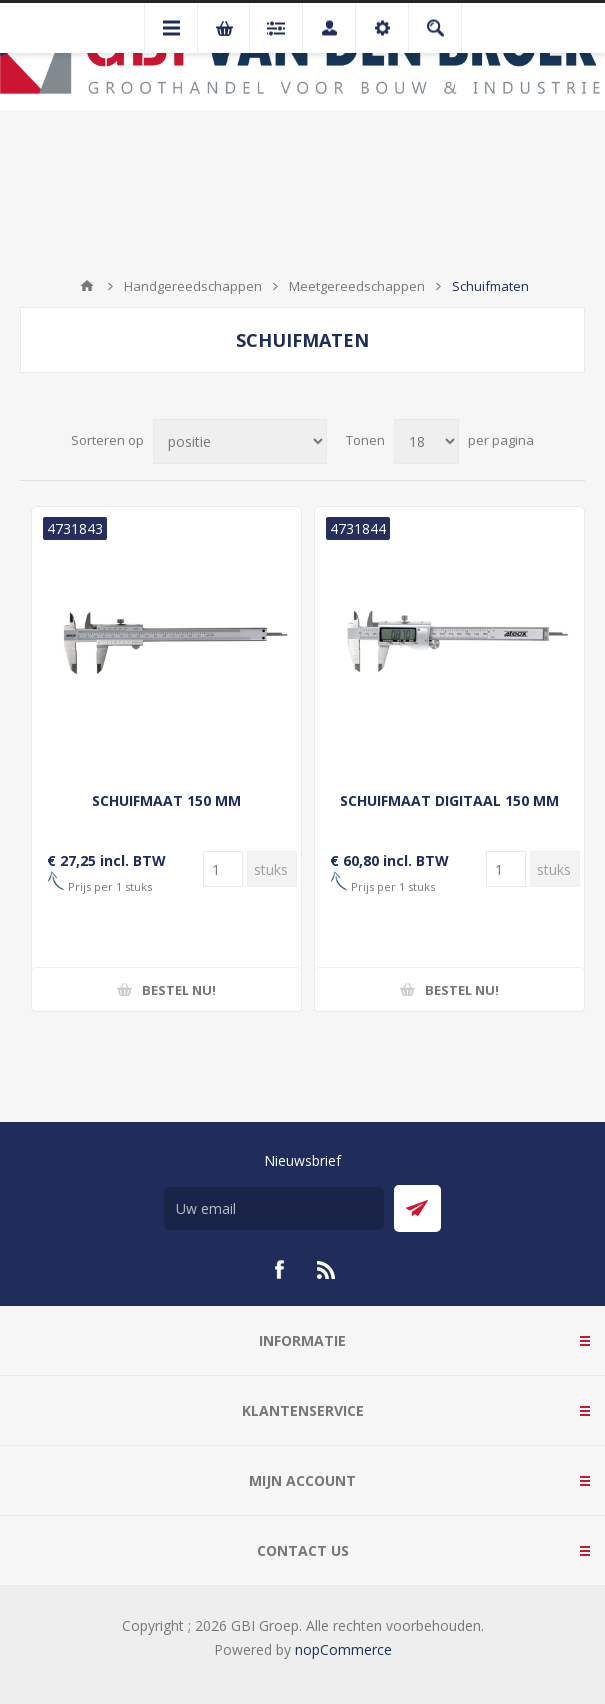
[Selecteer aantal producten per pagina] (426, 441)
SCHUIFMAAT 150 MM (166, 800)
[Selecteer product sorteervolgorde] (240, 441)
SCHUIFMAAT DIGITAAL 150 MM (449, 800)
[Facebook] (279, 1270)
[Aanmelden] (274, 1208)
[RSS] (327, 1270)
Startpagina (87, 286)
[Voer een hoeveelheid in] (223, 869)
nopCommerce (343, 1649)
